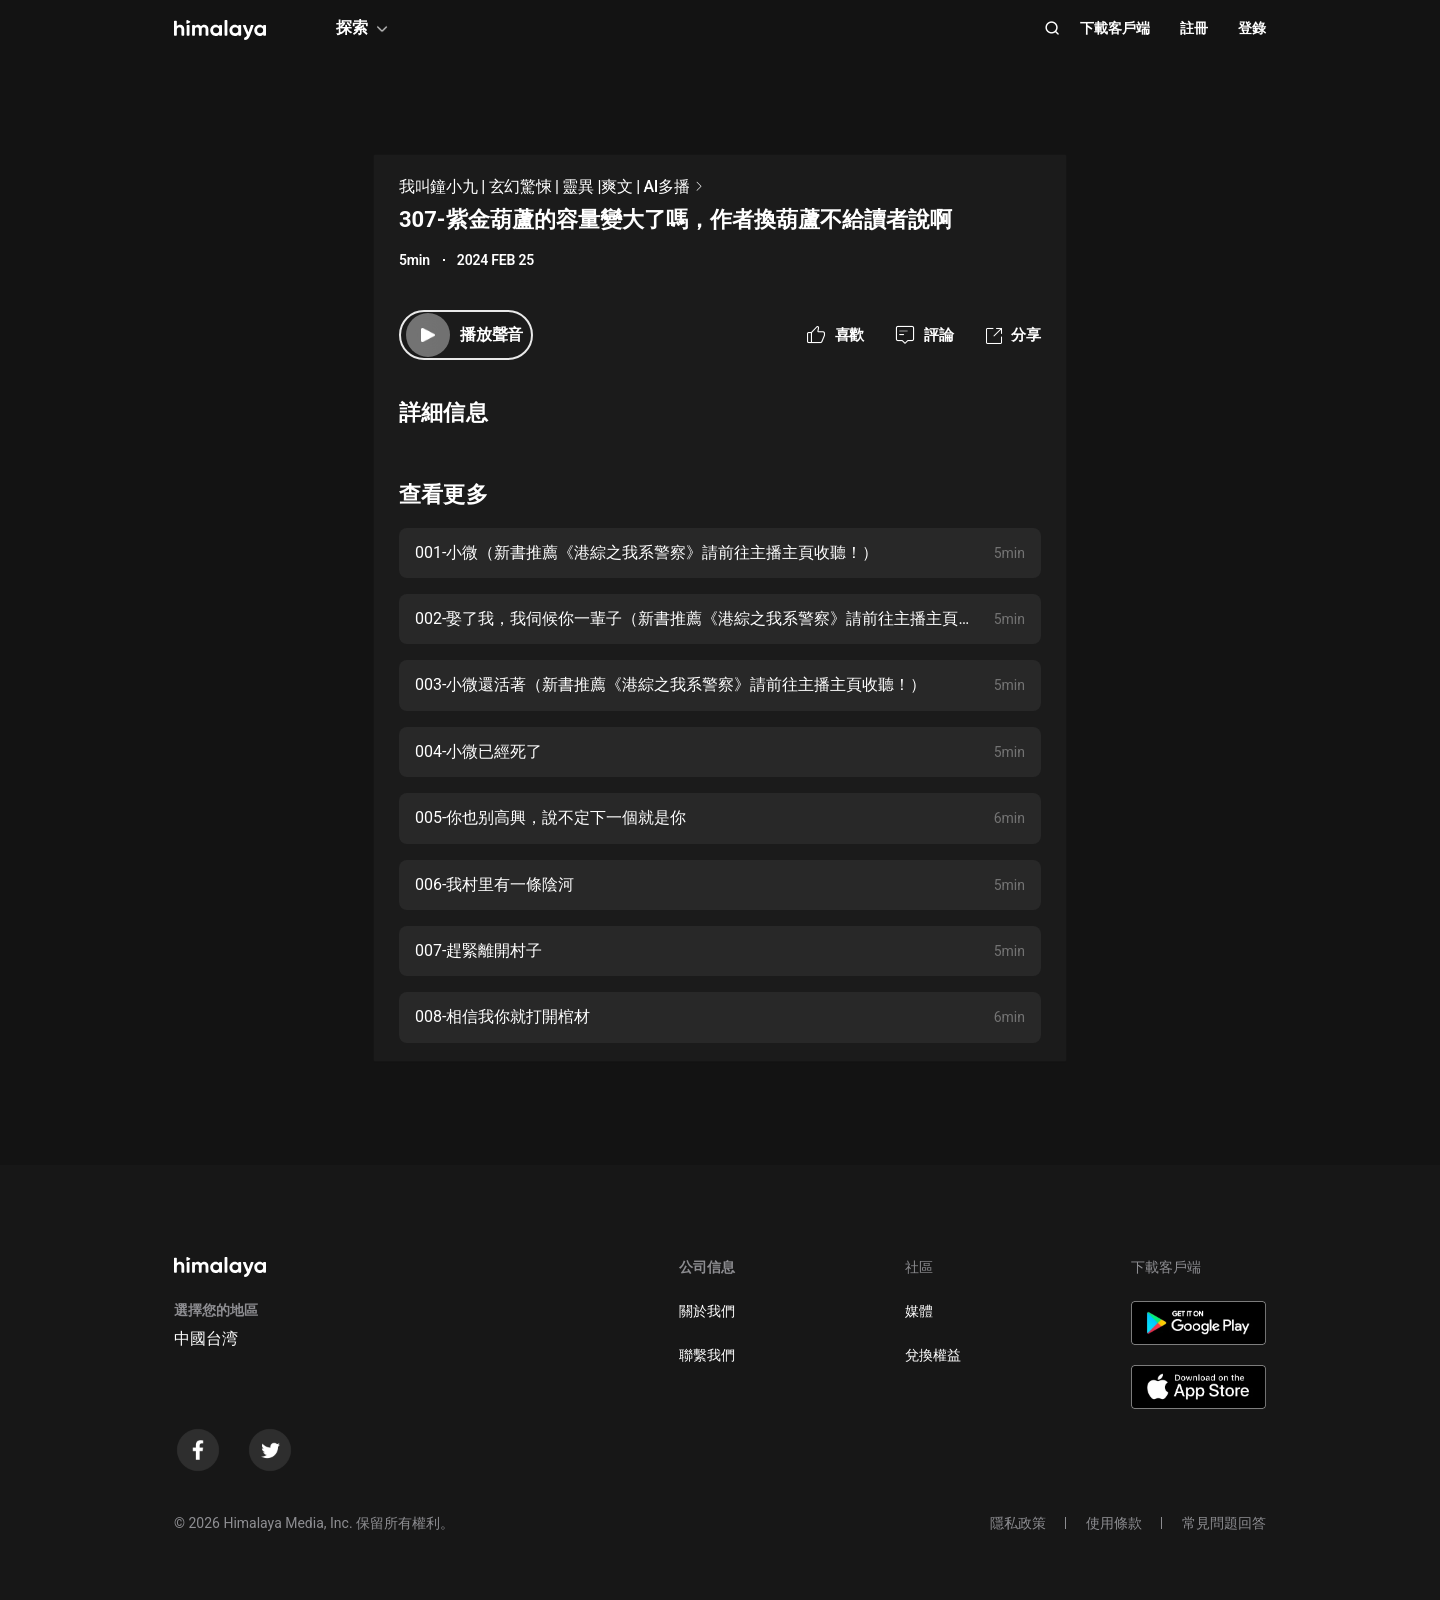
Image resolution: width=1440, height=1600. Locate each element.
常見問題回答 (1224, 1523)
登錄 (1252, 28)
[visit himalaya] (220, 30)
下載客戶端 (1115, 28)
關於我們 (707, 1311)
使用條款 (1114, 1523)
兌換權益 (933, 1355)
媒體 (919, 1311)
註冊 (1194, 28)
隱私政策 (1018, 1523)
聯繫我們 (707, 1355)
